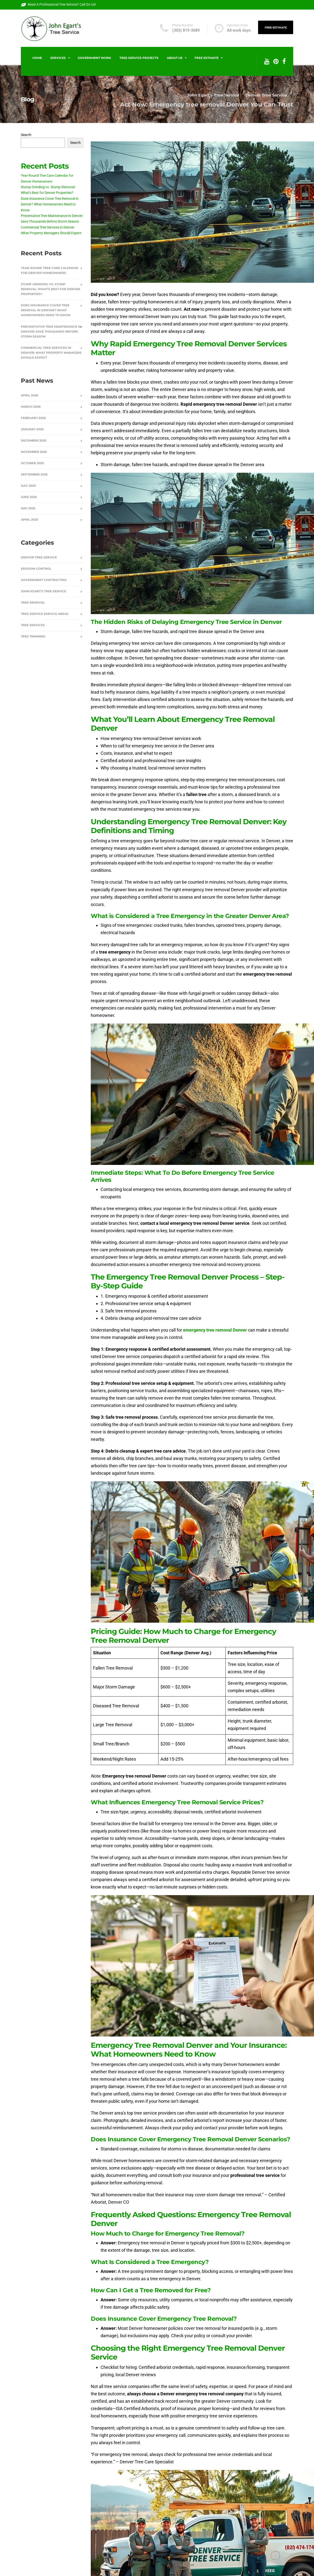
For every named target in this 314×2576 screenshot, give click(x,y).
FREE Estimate (274, 28)
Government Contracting (44, 580)
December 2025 (33, 440)
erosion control (36, 568)
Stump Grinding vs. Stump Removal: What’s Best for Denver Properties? (50, 289)
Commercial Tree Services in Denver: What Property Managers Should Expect (51, 352)
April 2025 (29, 519)
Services (58, 58)
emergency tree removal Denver (215, 1330)
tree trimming (33, 636)
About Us (175, 58)
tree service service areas (44, 614)
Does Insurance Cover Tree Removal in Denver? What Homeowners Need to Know (49, 204)
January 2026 (32, 429)
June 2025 (29, 497)
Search (26, 135)
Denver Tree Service (39, 557)
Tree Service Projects (138, 58)
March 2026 (31, 406)
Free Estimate (207, 58)
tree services (33, 625)
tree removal (33, 602)
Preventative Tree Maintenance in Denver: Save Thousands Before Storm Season (51, 331)
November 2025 (34, 452)
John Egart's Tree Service (43, 591)
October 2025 (32, 463)
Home (37, 58)
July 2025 (28, 485)
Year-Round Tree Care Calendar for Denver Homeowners (49, 270)
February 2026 (33, 418)
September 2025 (34, 474)
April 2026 (29, 395)
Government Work (94, 58)
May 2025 (28, 508)
